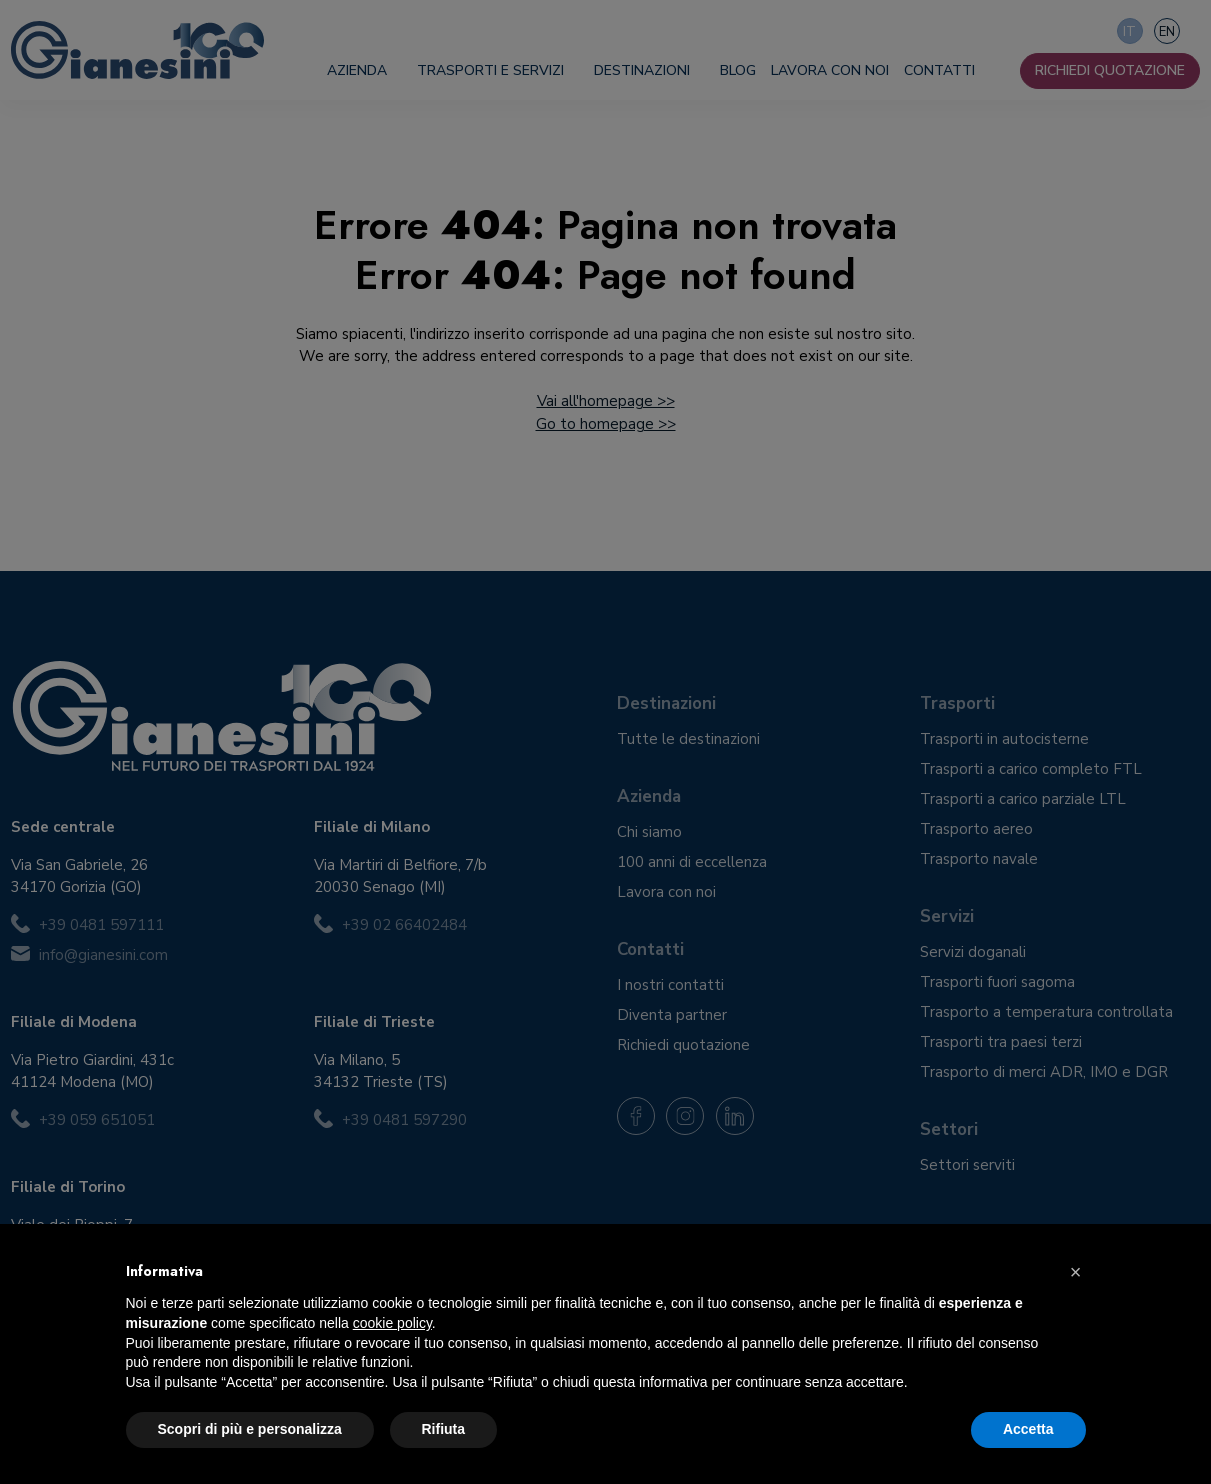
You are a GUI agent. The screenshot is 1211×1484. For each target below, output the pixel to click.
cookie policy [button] (392, 1323)
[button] (1076, 1272)
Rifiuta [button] (444, 1429)
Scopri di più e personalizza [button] (250, 1429)
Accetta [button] (1028, 1429)
